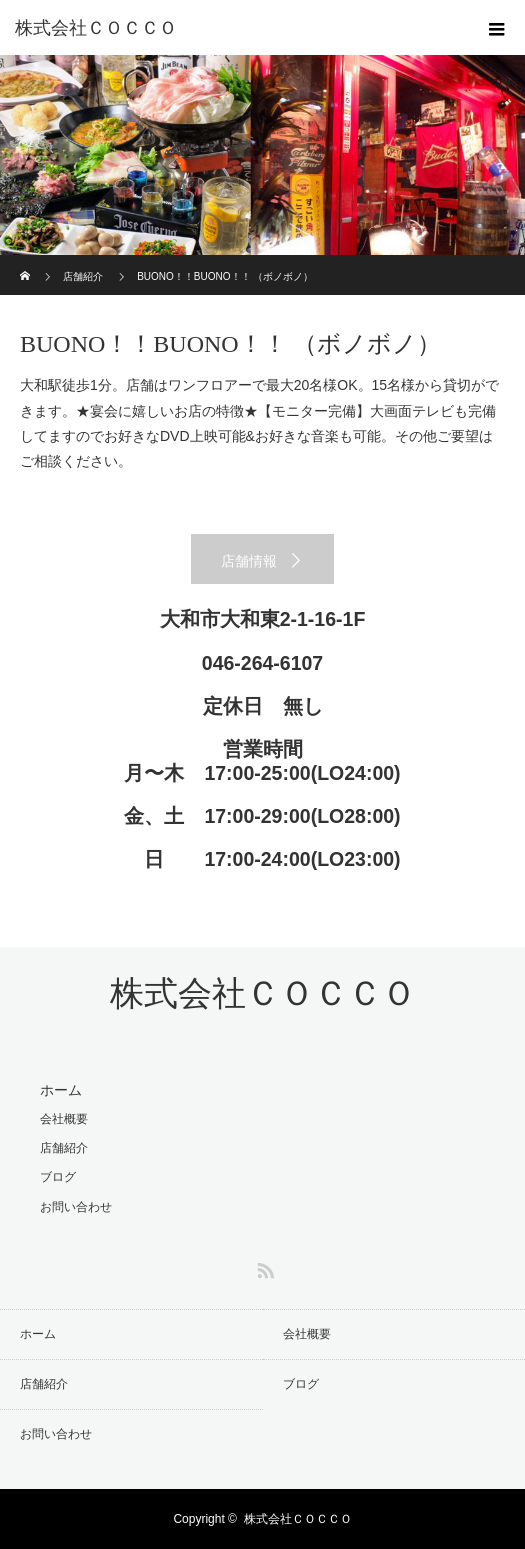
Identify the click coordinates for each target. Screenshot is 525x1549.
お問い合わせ (76, 1207)
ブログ (58, 1177)
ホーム (61, 1090)
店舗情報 (249, 561)
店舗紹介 (83, 276)
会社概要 (64, 1119)
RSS (263, 1267)
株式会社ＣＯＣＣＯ (96, 28)
